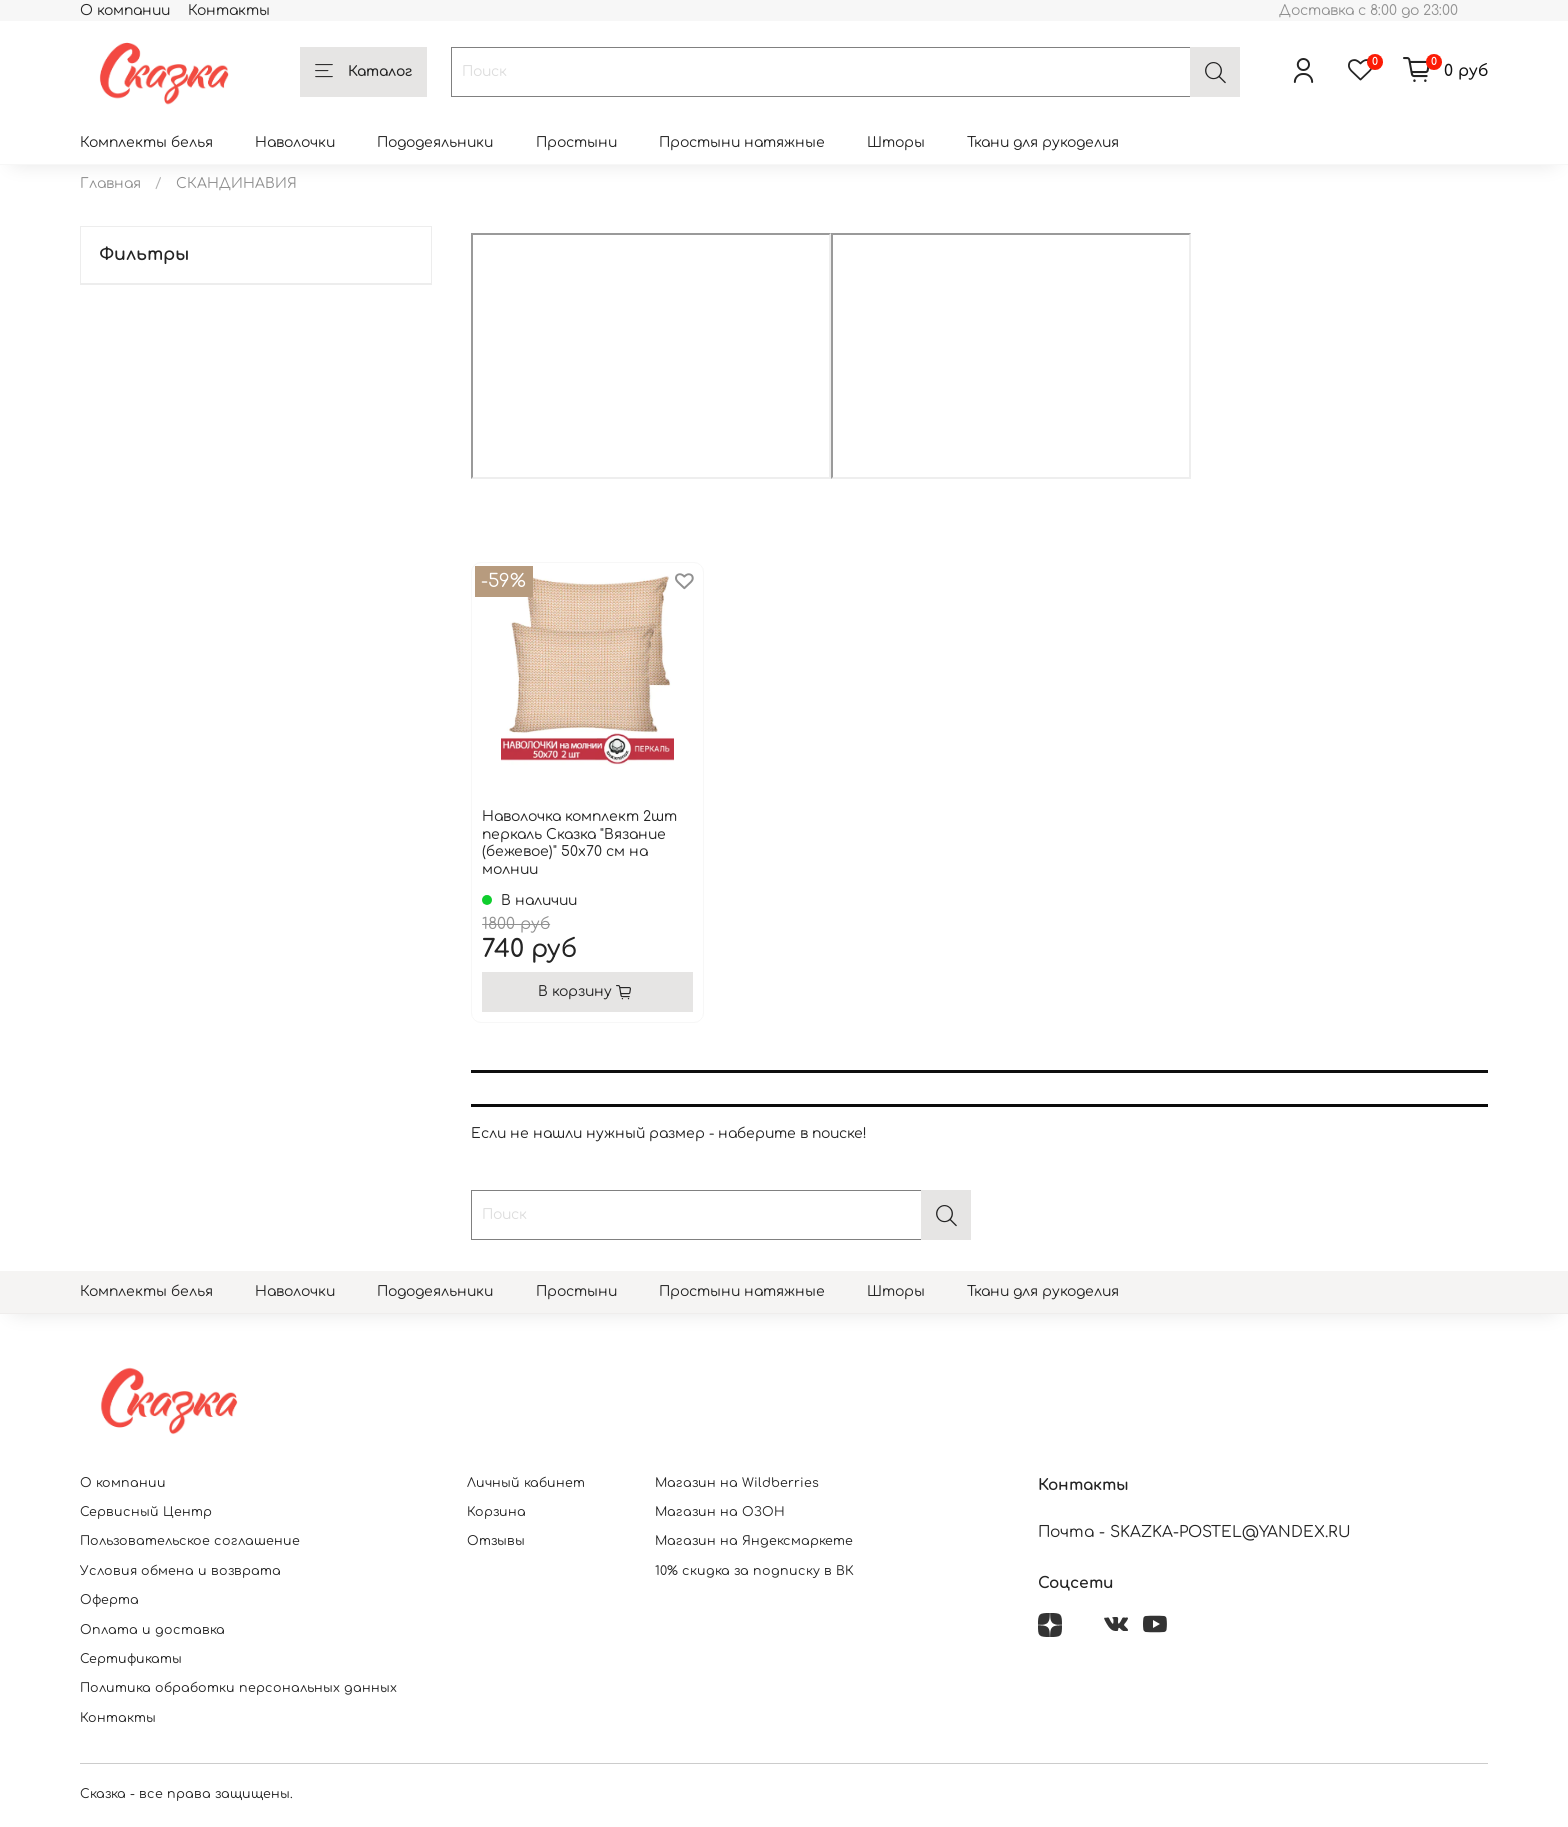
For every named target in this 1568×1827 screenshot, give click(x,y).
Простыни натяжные (742, 142)
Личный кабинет (526, 1483)
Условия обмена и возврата (180, 1571)
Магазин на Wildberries (737, 1483)
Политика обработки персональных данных (238, 1688)
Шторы (896, 142)
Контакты (229, 10)
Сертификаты (131, 1659)
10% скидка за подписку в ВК (754, 1571)
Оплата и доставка (152, 1630)
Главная (110, 183)
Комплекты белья (146, 142)
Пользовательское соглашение (190, 1541)
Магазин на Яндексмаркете (754, 1541)
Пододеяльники (435, 142)
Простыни (576, 142)
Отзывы (496, 1541)
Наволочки (295, 142)
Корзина (496, 1512)
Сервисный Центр (146, 1512)
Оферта (109, 1600)
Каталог (363, 72)
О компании (125, 10)
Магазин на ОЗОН (720, 1512)
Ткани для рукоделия (1043, 142)
